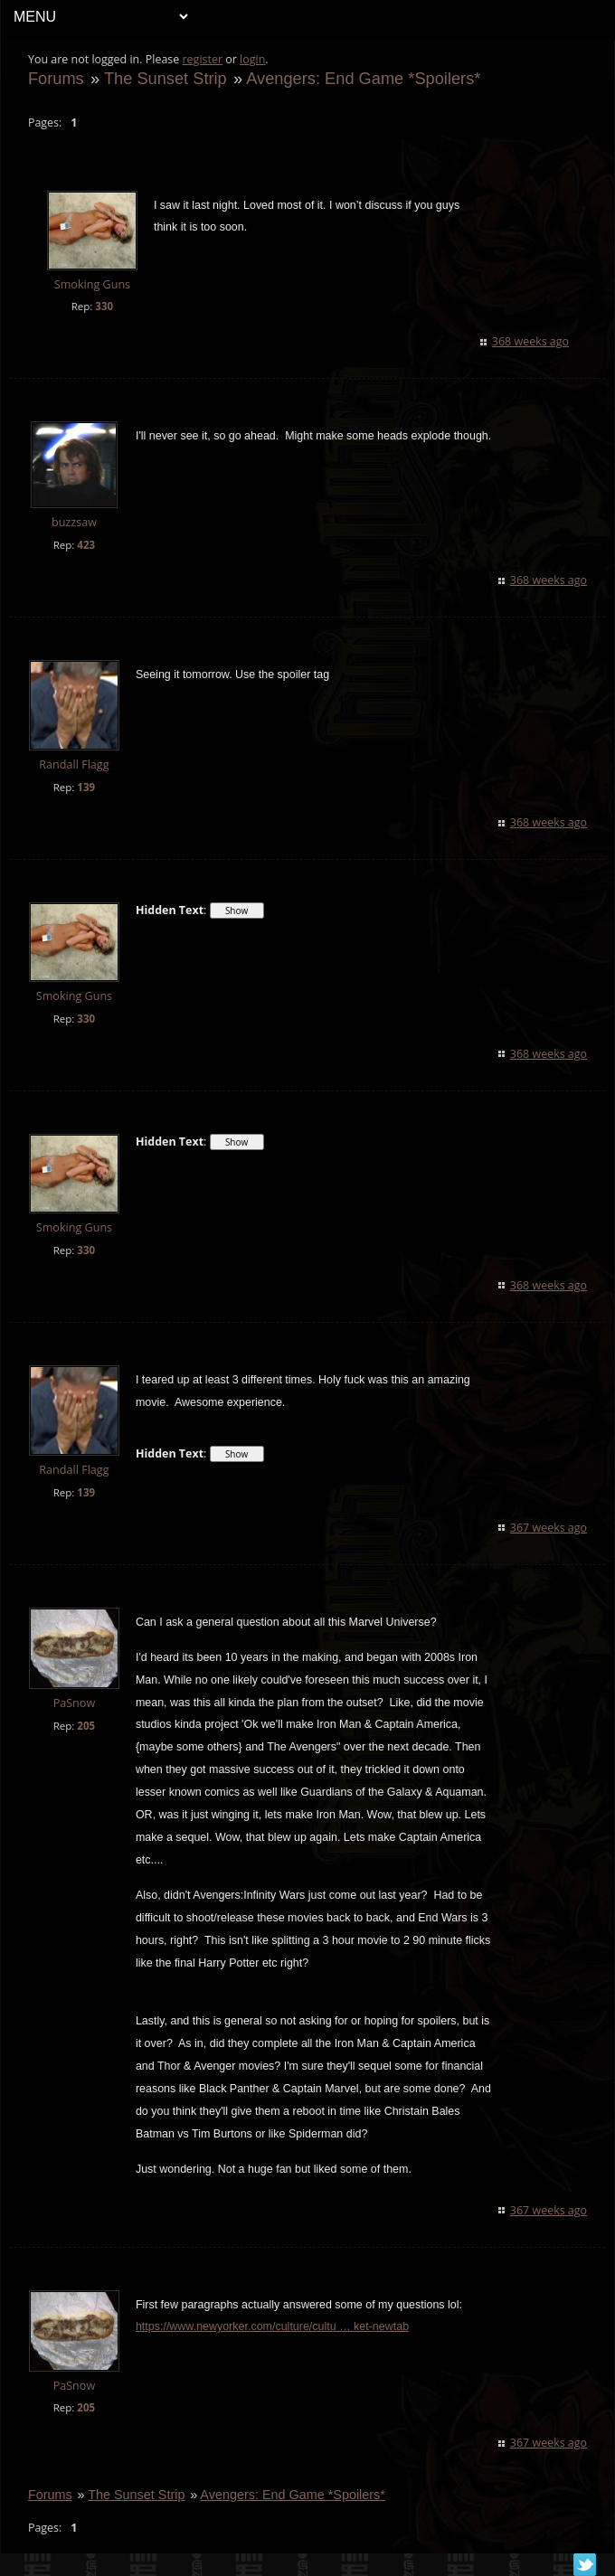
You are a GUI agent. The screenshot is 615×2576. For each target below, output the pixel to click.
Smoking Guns (92, 284)
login (252, 59)
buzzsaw (74, 522)
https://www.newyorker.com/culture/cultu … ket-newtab (272, 2326)
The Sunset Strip (165, 78)
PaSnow (74, 1703)
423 (86, 545)
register (203, 59)
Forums (56, 78)
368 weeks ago (530, 341)
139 (86, 787)
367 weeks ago (548, 1527)
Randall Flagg (74, 764)
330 (104, 306)
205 (86, 1725)
